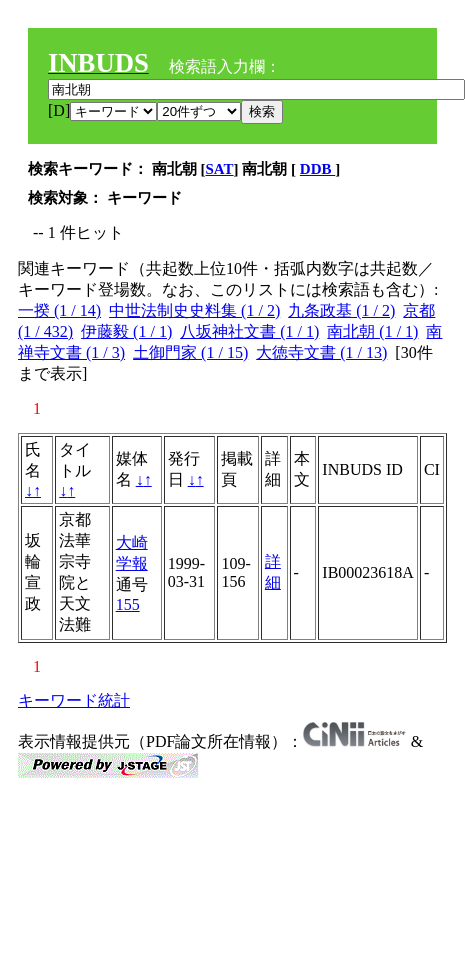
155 (128, 604)
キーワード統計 (74, 700)
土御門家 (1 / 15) (190, 352)
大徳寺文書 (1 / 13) (321, 352)
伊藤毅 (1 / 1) (126, 331)
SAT (220, 169)
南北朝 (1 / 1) (372, 331)
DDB (317, 169)
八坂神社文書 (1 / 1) (249, 331)
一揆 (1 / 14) (59, 310)
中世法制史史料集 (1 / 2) (194, 310)
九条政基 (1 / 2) (341, 310)
